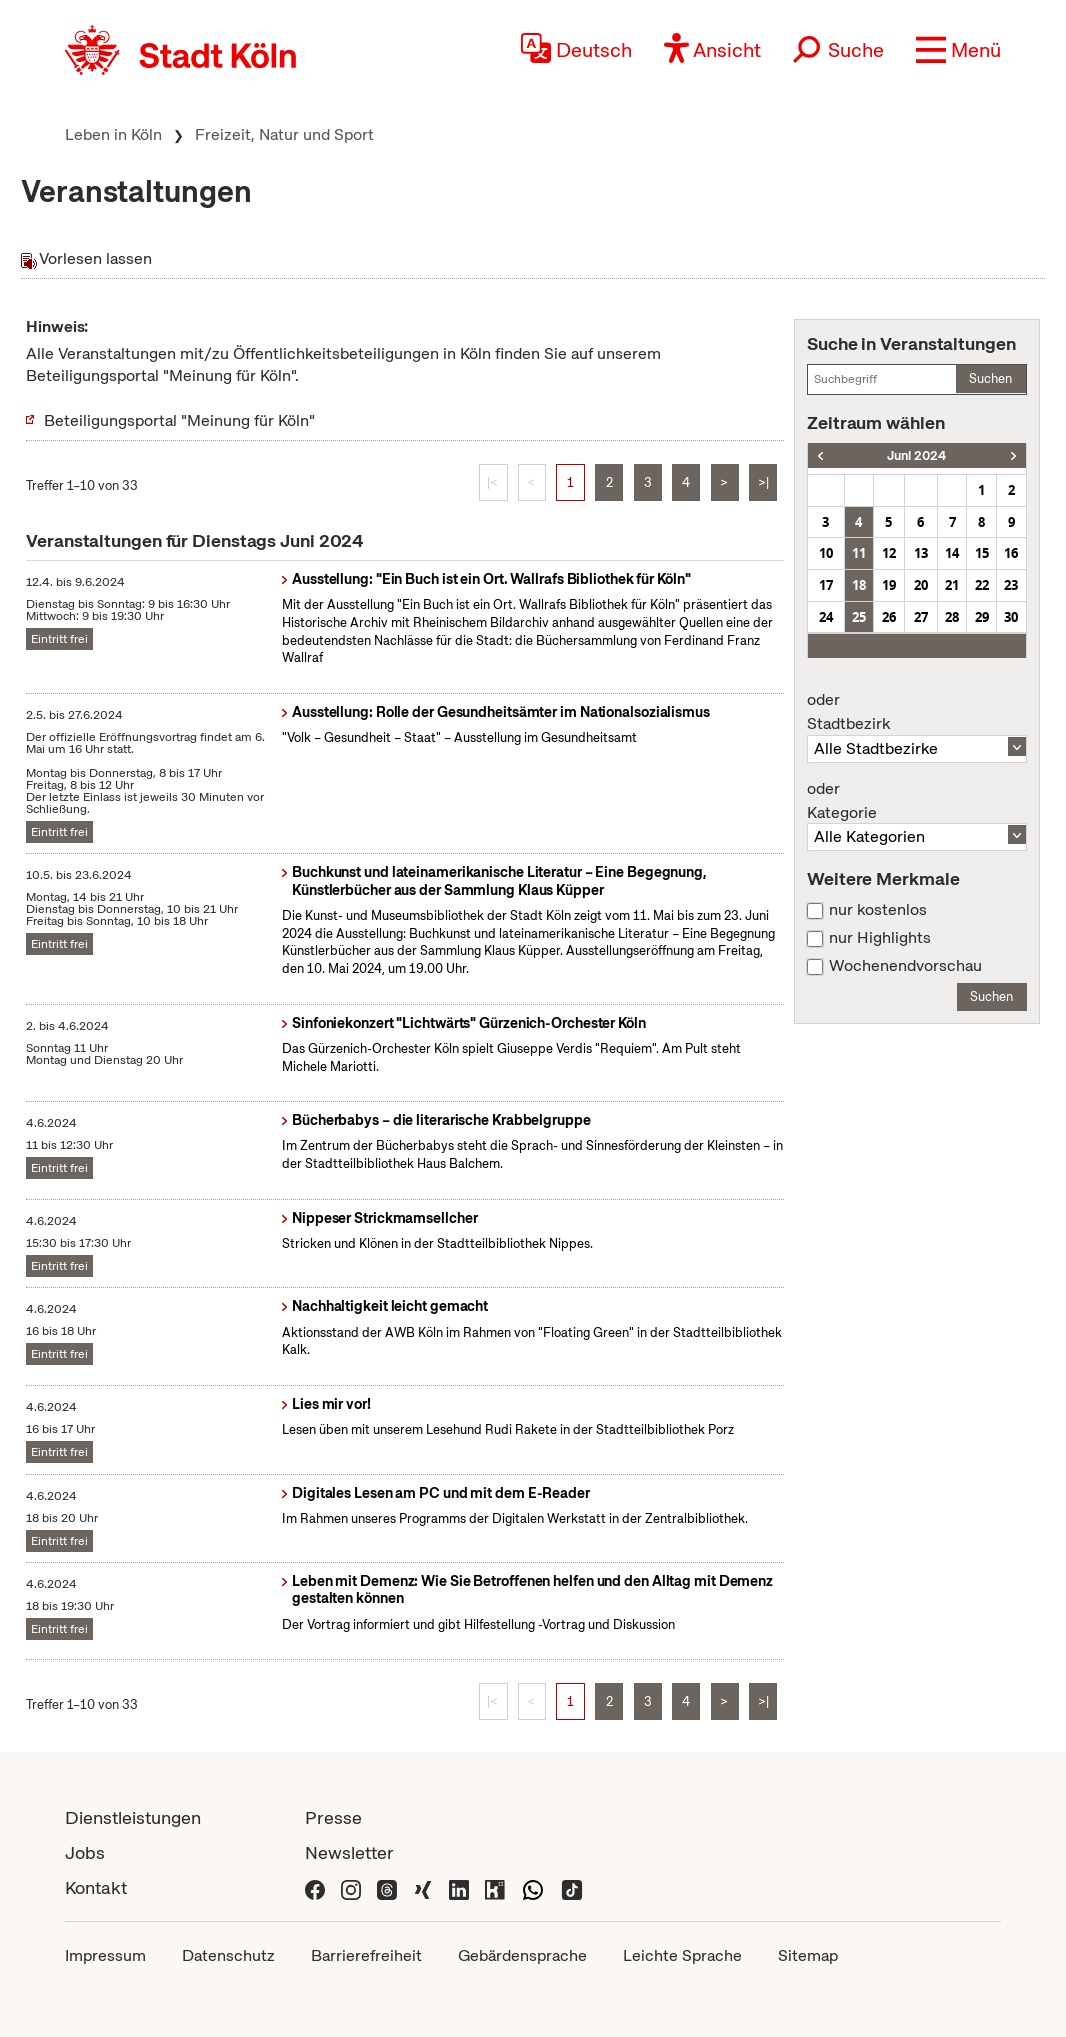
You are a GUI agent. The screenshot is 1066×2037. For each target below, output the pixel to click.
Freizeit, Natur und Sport (284, 134)
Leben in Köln (113, 134)
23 (1011, 585)
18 (859, 585)
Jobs (85, 1852)
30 (1011, 617)
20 (921, 585)
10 (826, 553)
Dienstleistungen (133, 1817)
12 (889, 553)
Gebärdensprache (522, 1955)
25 (859, 617)
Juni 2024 (916, 455)
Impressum (105, 1955)
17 (826, 585)
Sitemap (808, 1955)
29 (982, 617)
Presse (333, 1817)
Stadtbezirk (917, 712)
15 (982, 553)
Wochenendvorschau (905, 966)
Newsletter (349, 1852)
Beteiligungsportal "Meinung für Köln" (179, 420)
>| (763, 482)
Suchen (990, 378)
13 (921, 553)
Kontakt (96, 1887)
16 (1011, 553)
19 (889, 585)
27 (921, 617)
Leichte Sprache (682, 1955)
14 (952, 553)
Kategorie (917, 801)
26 (889, 617)
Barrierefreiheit (366, 1955)
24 (826, 617)
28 (952, 617)
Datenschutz (228, 1955)
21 (952, 585)
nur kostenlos (878, 910)
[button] (958, 50)
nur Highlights (880, 938)
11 (859, 553)
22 (982, 585)
